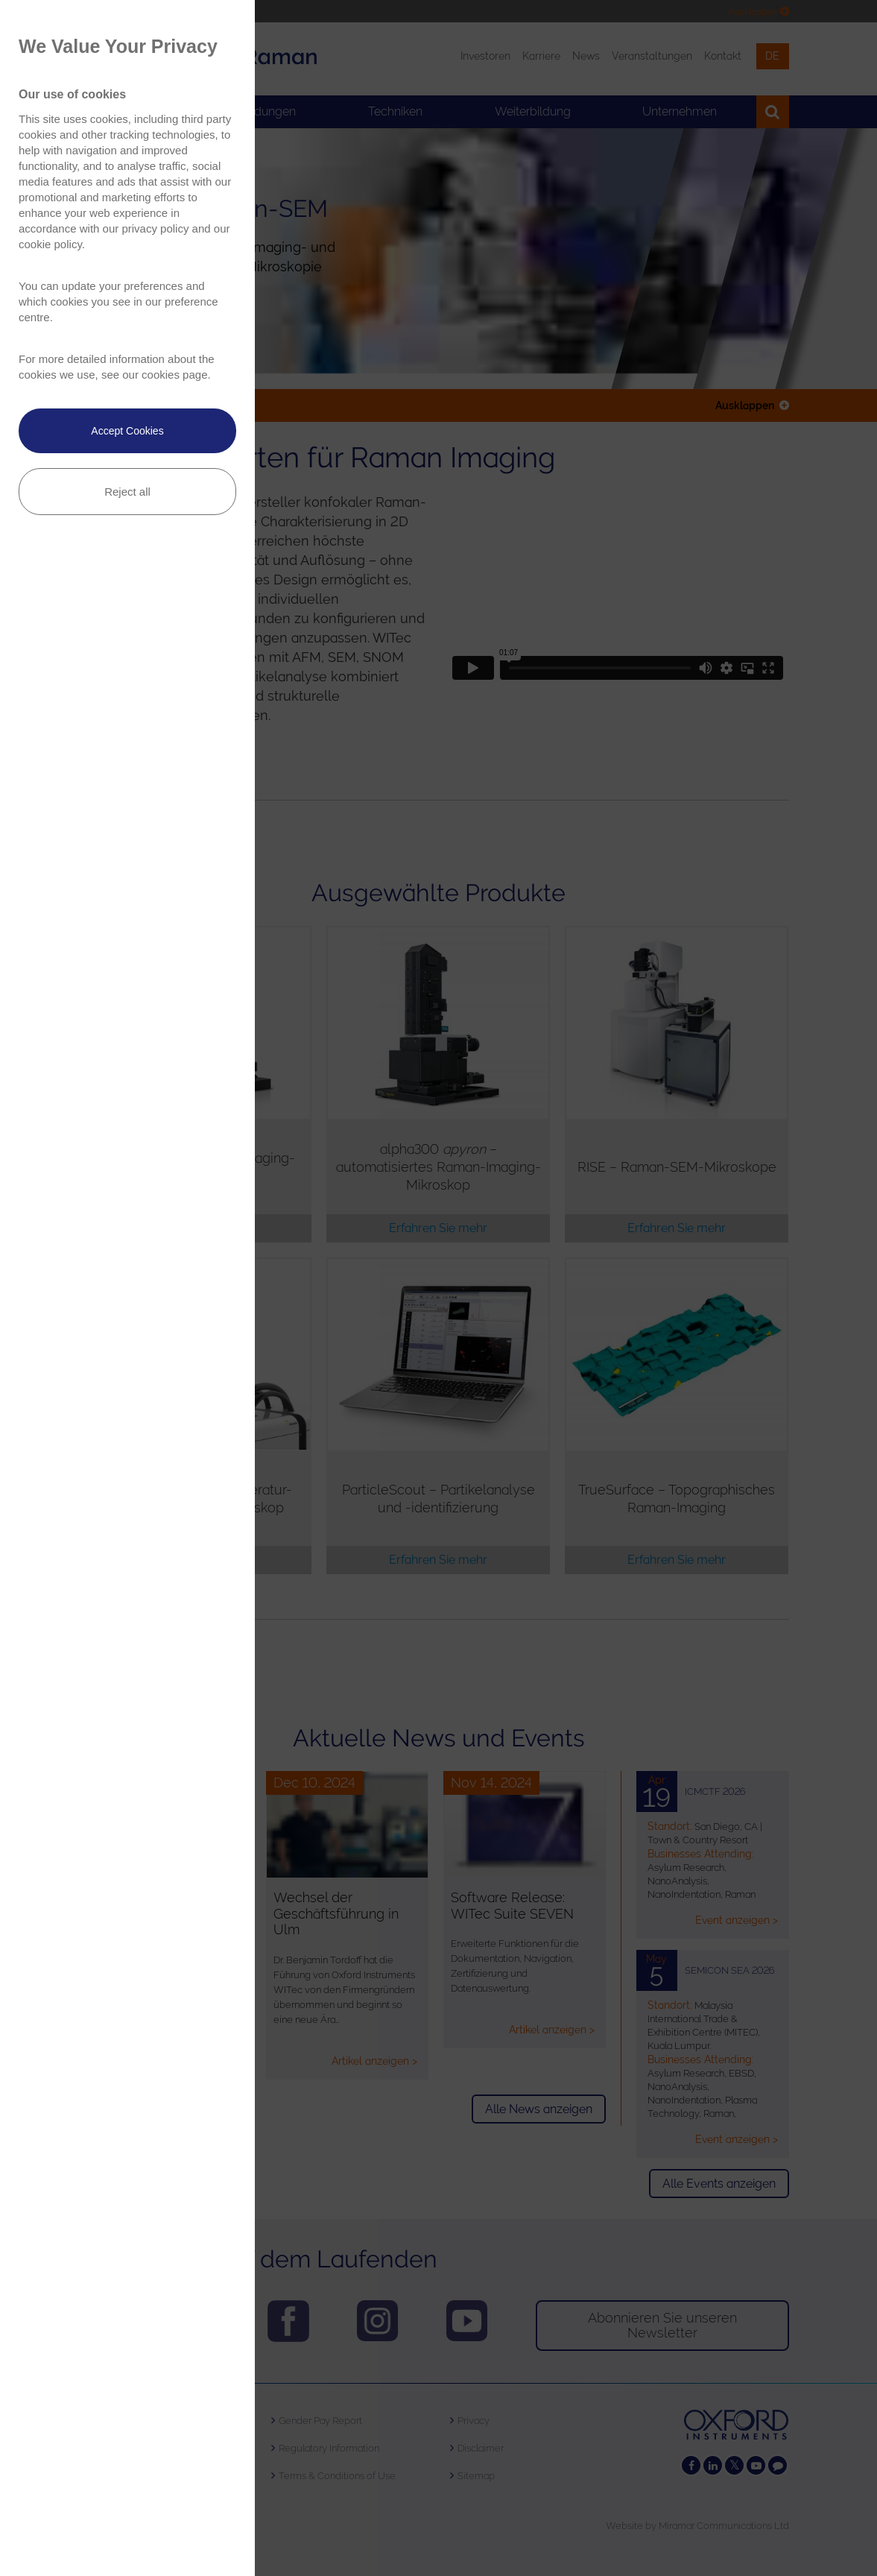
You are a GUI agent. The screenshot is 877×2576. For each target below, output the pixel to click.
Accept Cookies (127, 431)
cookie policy (50, 244)
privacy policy (155, 228)
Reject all (127, 491)
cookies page (174, 374)
